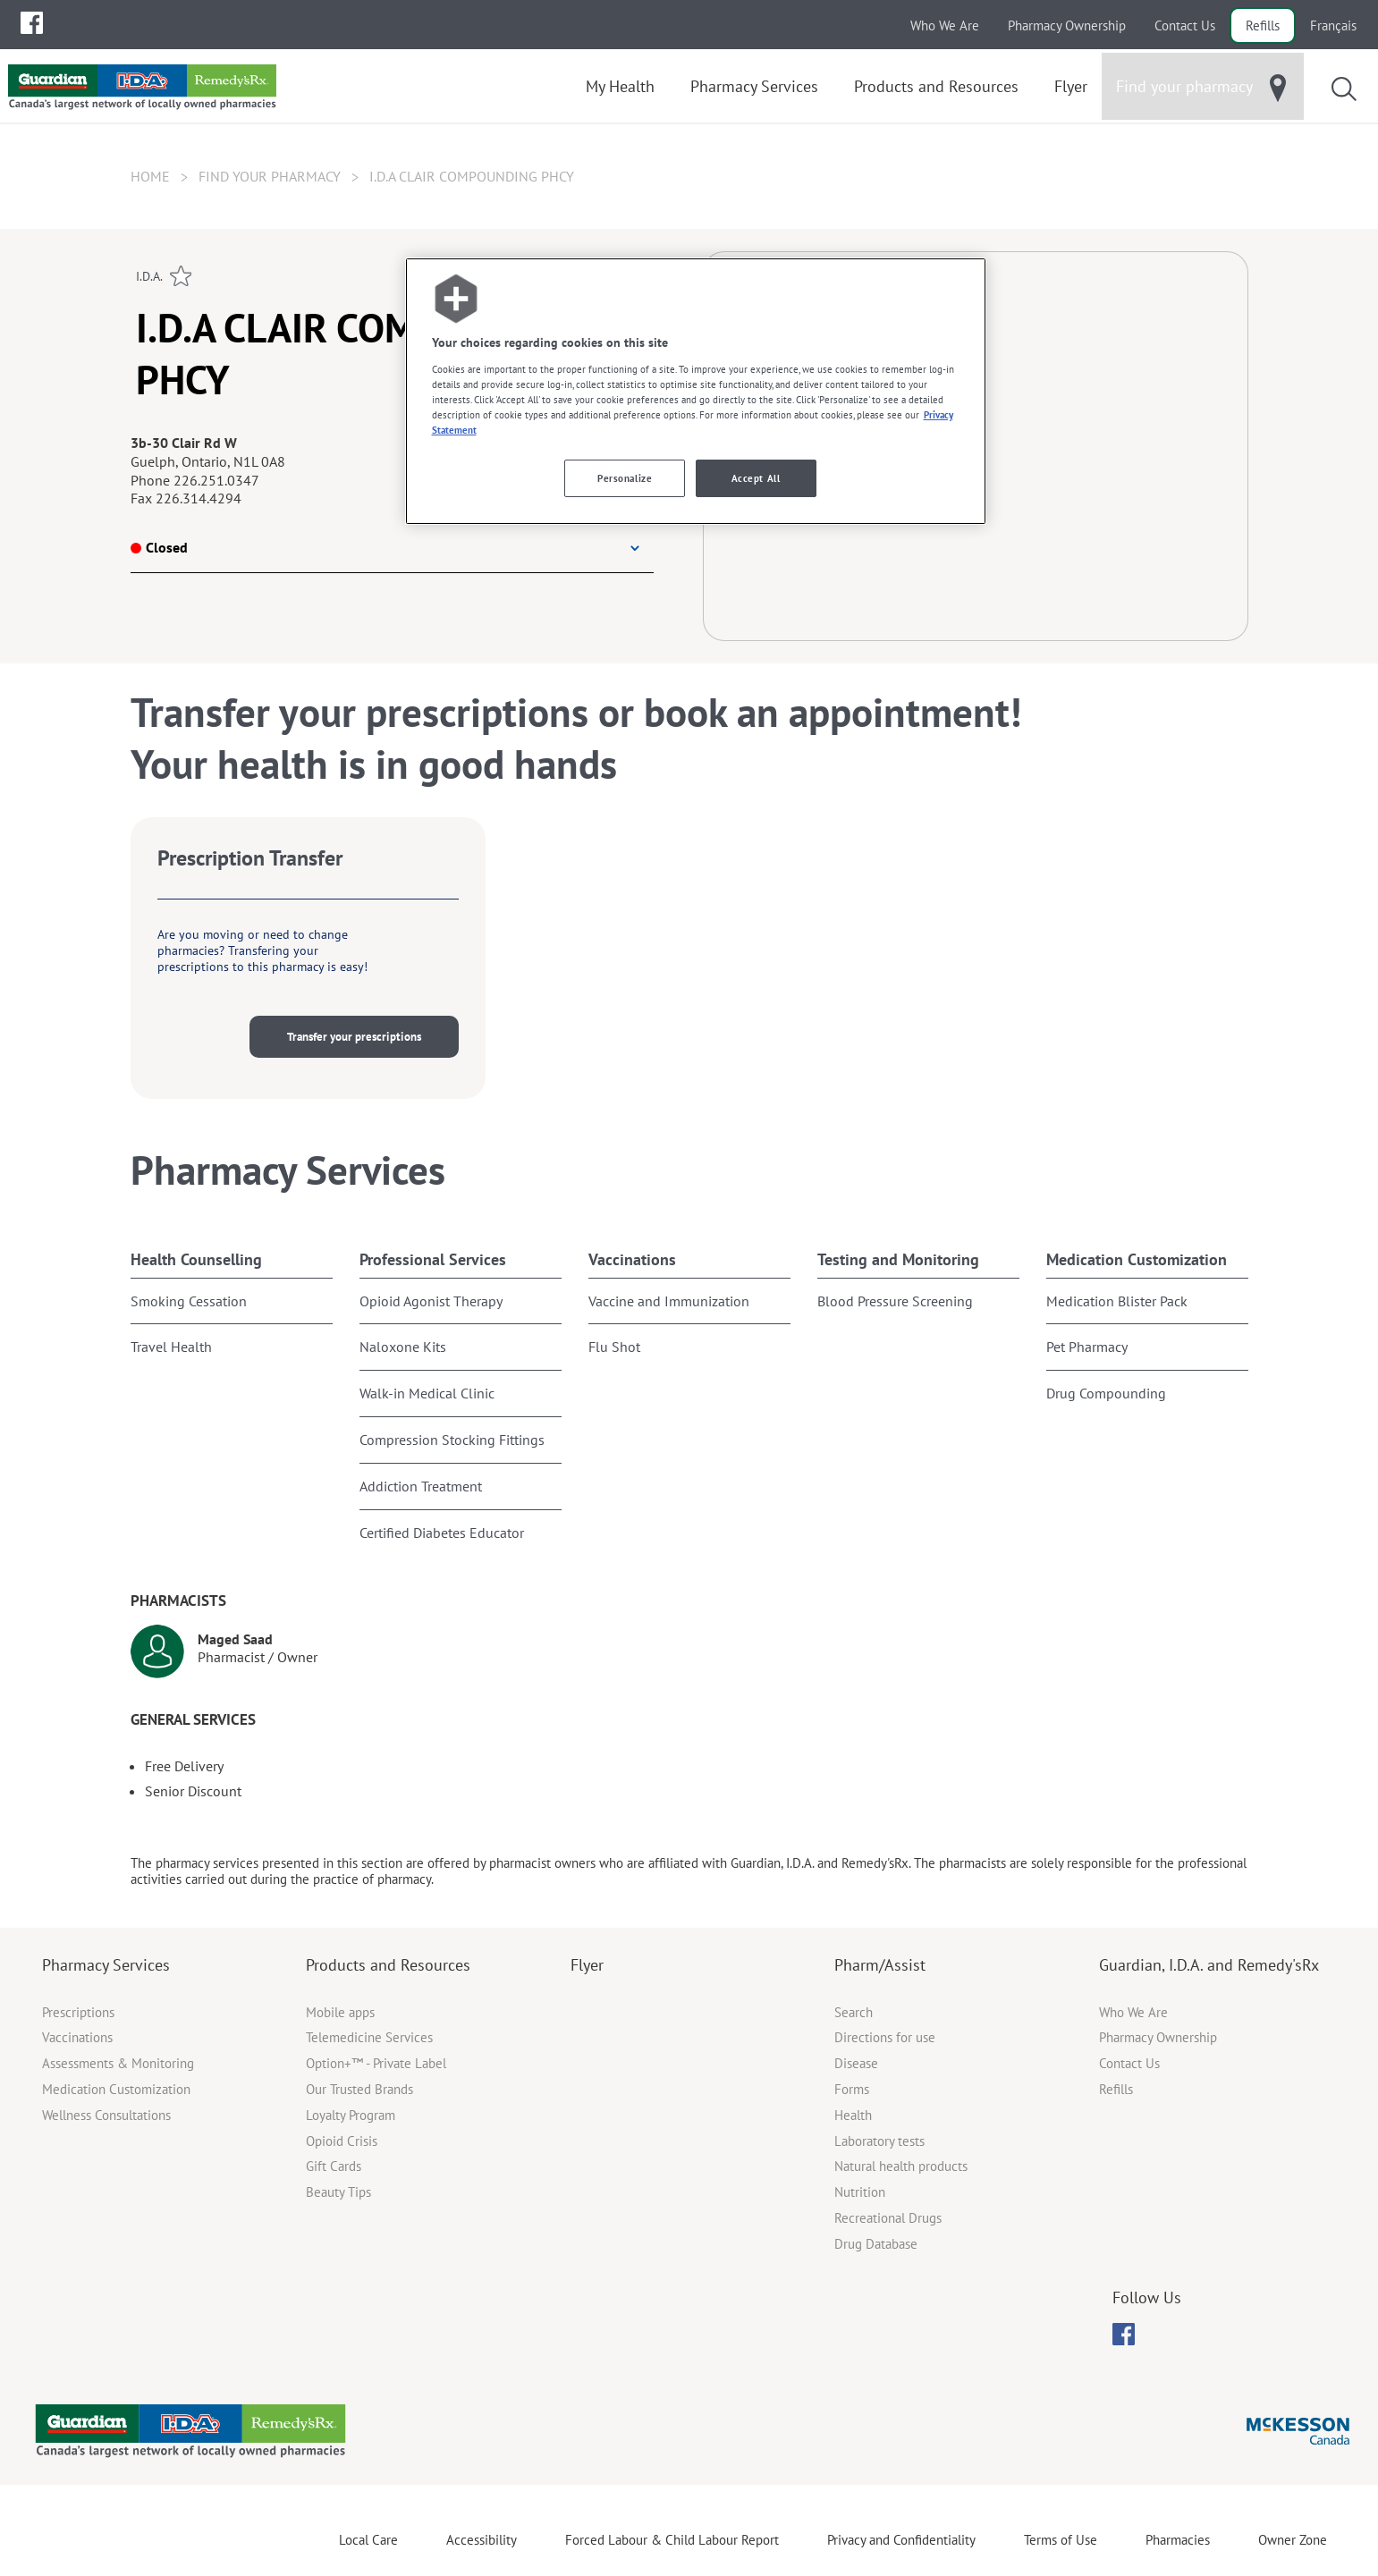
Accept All (756, 478)
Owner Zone (1292, 2539)
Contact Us (1184, 25)
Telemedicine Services (369, 2037)
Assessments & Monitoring (118, 2063)
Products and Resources (388, 1965)
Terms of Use (1060, 2539)
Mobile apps (340, 2012)
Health (853, 2115)
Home (150, 176)
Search (853, 2012)
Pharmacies (1178, 2539)
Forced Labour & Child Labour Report (672, 2539)
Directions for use (884, 2037)
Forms (851, 2089)
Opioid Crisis (341, 2141)
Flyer (587, 1965)
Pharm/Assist (880, 1965)
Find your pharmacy (270, 176)
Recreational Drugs (888, 2217)
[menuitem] (32, 23)
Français (1333, 25)
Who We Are (944, 25)
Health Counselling (196, 1259)
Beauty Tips (338, 2191)
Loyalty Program (350, 2115)
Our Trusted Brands (359, 2089)
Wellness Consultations (106, 2115)
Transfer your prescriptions (354, 1036)
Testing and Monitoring (898, 1259)
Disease (856, 2063)
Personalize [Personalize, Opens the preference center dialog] (624, 478)
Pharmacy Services (106, 1965)
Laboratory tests (879, 2141)
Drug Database (875, 2243)
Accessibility (481, 2539)
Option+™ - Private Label (376, 2063)
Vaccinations (632, 1259)
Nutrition (859, 2191)
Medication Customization (1136, 1259)
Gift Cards (333, 2166)
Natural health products (901, 2166)
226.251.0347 (216, 480)
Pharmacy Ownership (1067, 25)
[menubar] (31, 23)
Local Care (368, 2539)
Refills (1263, 25)
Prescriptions (78, 2012)
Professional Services (432, 1259)
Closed (159, 547)
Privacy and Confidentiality (901, 2539)
